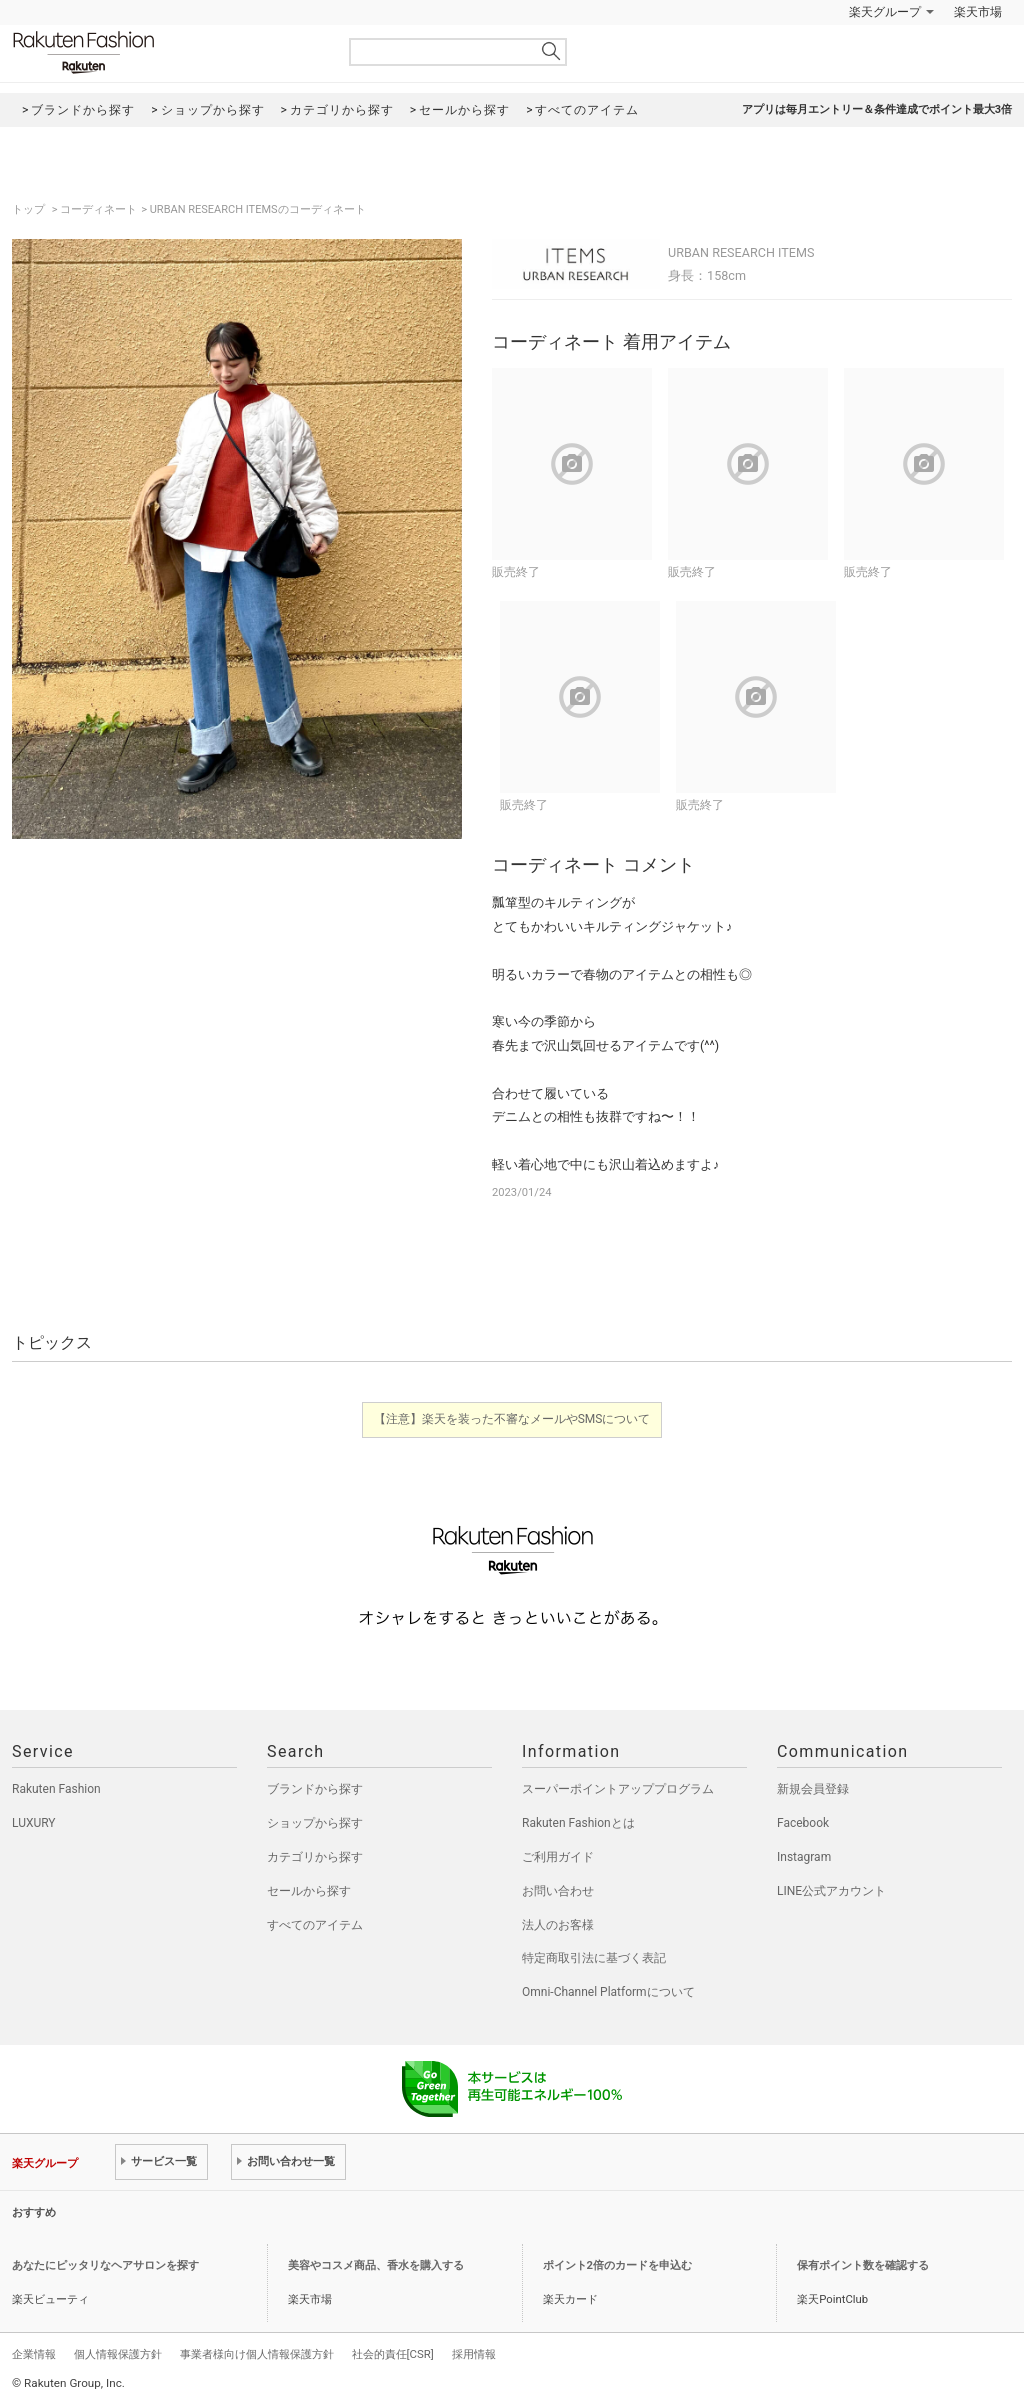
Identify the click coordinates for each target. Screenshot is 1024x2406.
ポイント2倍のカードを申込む (617, 2265)
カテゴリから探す (315, 1857)
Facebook (803, 1823)
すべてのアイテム (315, 1925)
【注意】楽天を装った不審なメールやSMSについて (512, 1419)
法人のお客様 (558, 1925)
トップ (30, 209)
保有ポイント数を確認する (863, 2265)
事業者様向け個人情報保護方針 (257, 2354)
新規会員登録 (813, 1789)
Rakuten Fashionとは (578, 1823)
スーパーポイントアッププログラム (618, 1789)
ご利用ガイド (558, 1857)
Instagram (804, 1857)
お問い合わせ (558, 1891)
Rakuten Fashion (167, 52)
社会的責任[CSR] (393, 2354)
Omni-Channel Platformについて (608, 1992)
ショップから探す (315, 1823)
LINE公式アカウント (831, 1891)
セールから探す (309, 1891)
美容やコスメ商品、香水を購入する (376, 2265)
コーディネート (98, 209)
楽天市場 (978, 12)
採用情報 (474, 2354)
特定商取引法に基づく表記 (594, 1958)
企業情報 (34, 2354)
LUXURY (34, 1823)
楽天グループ (885, 12)
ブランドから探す (315, 1789)
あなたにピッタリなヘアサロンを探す (105, 2265)
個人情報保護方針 (118, 2354)
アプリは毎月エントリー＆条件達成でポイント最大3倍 (877, 109)
